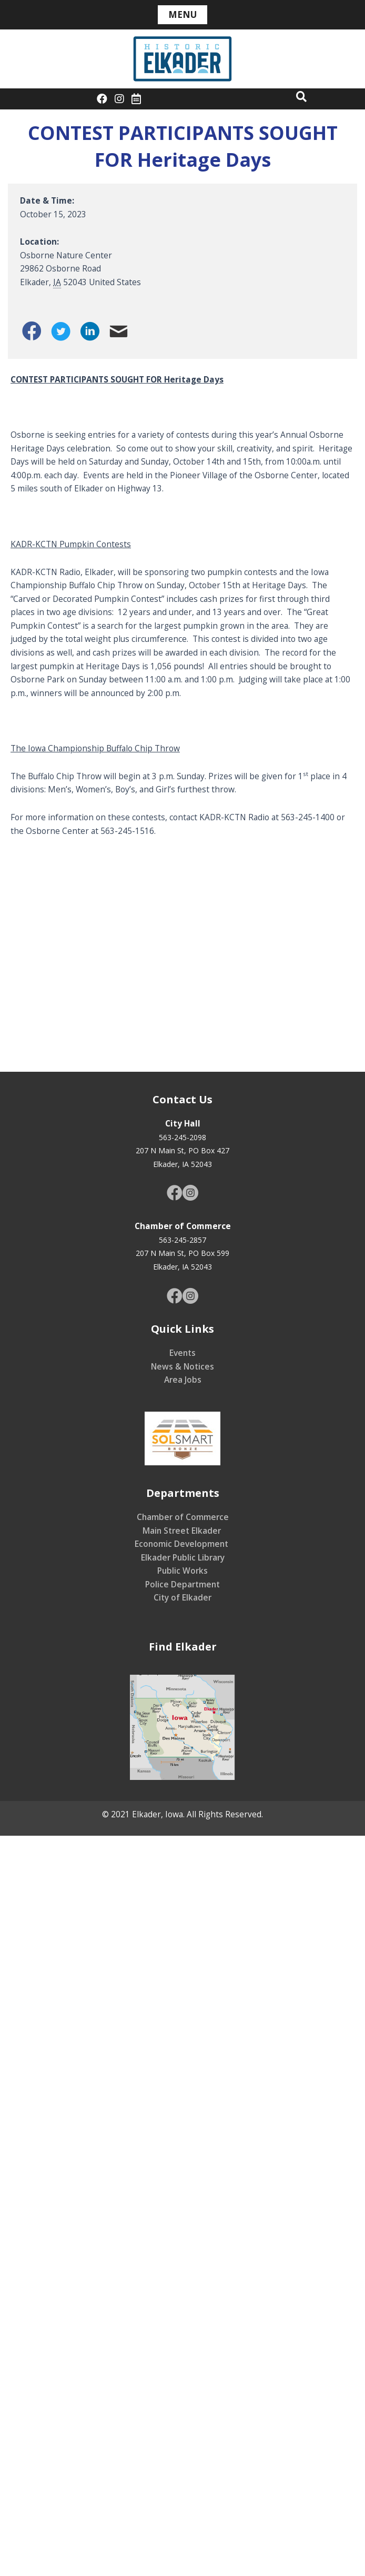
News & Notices (182, 1366)
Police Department (182, 1584)
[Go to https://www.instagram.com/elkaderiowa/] (190, 1194)
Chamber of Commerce (183, 1517)
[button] (301, 96)
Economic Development (182, 1543)
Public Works (182, 1570)
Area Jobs (182, 1379)
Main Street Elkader (183, 1530)
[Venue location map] (182, 954)
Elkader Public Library (183, 1557)
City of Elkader (182, 1597)
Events (182, 1353)
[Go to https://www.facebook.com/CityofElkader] (174, 1194)
